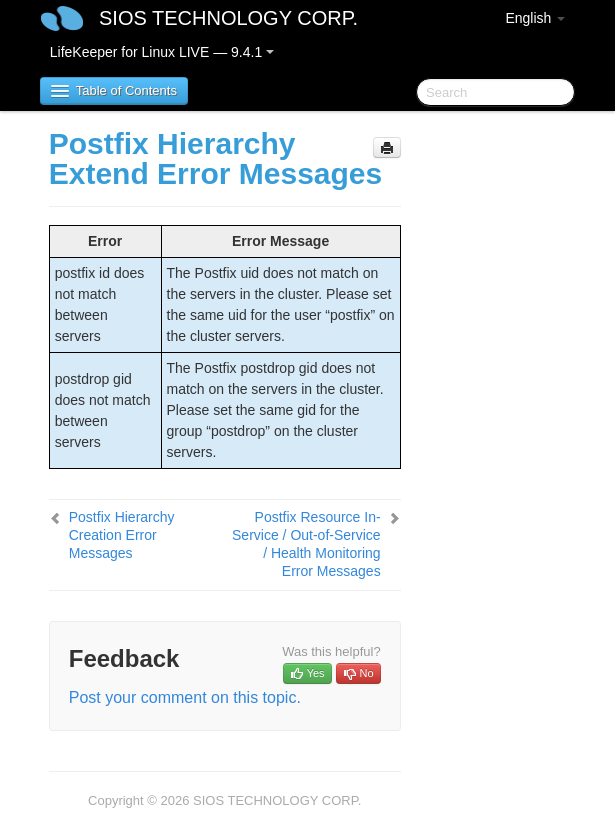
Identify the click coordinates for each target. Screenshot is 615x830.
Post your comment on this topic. (185, 697)
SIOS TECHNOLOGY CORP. (228, 18)
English (535, 18)
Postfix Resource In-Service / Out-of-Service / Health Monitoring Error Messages (306, 544)
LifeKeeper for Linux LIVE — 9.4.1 (162, 52)
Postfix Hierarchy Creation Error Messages (122, 535)
